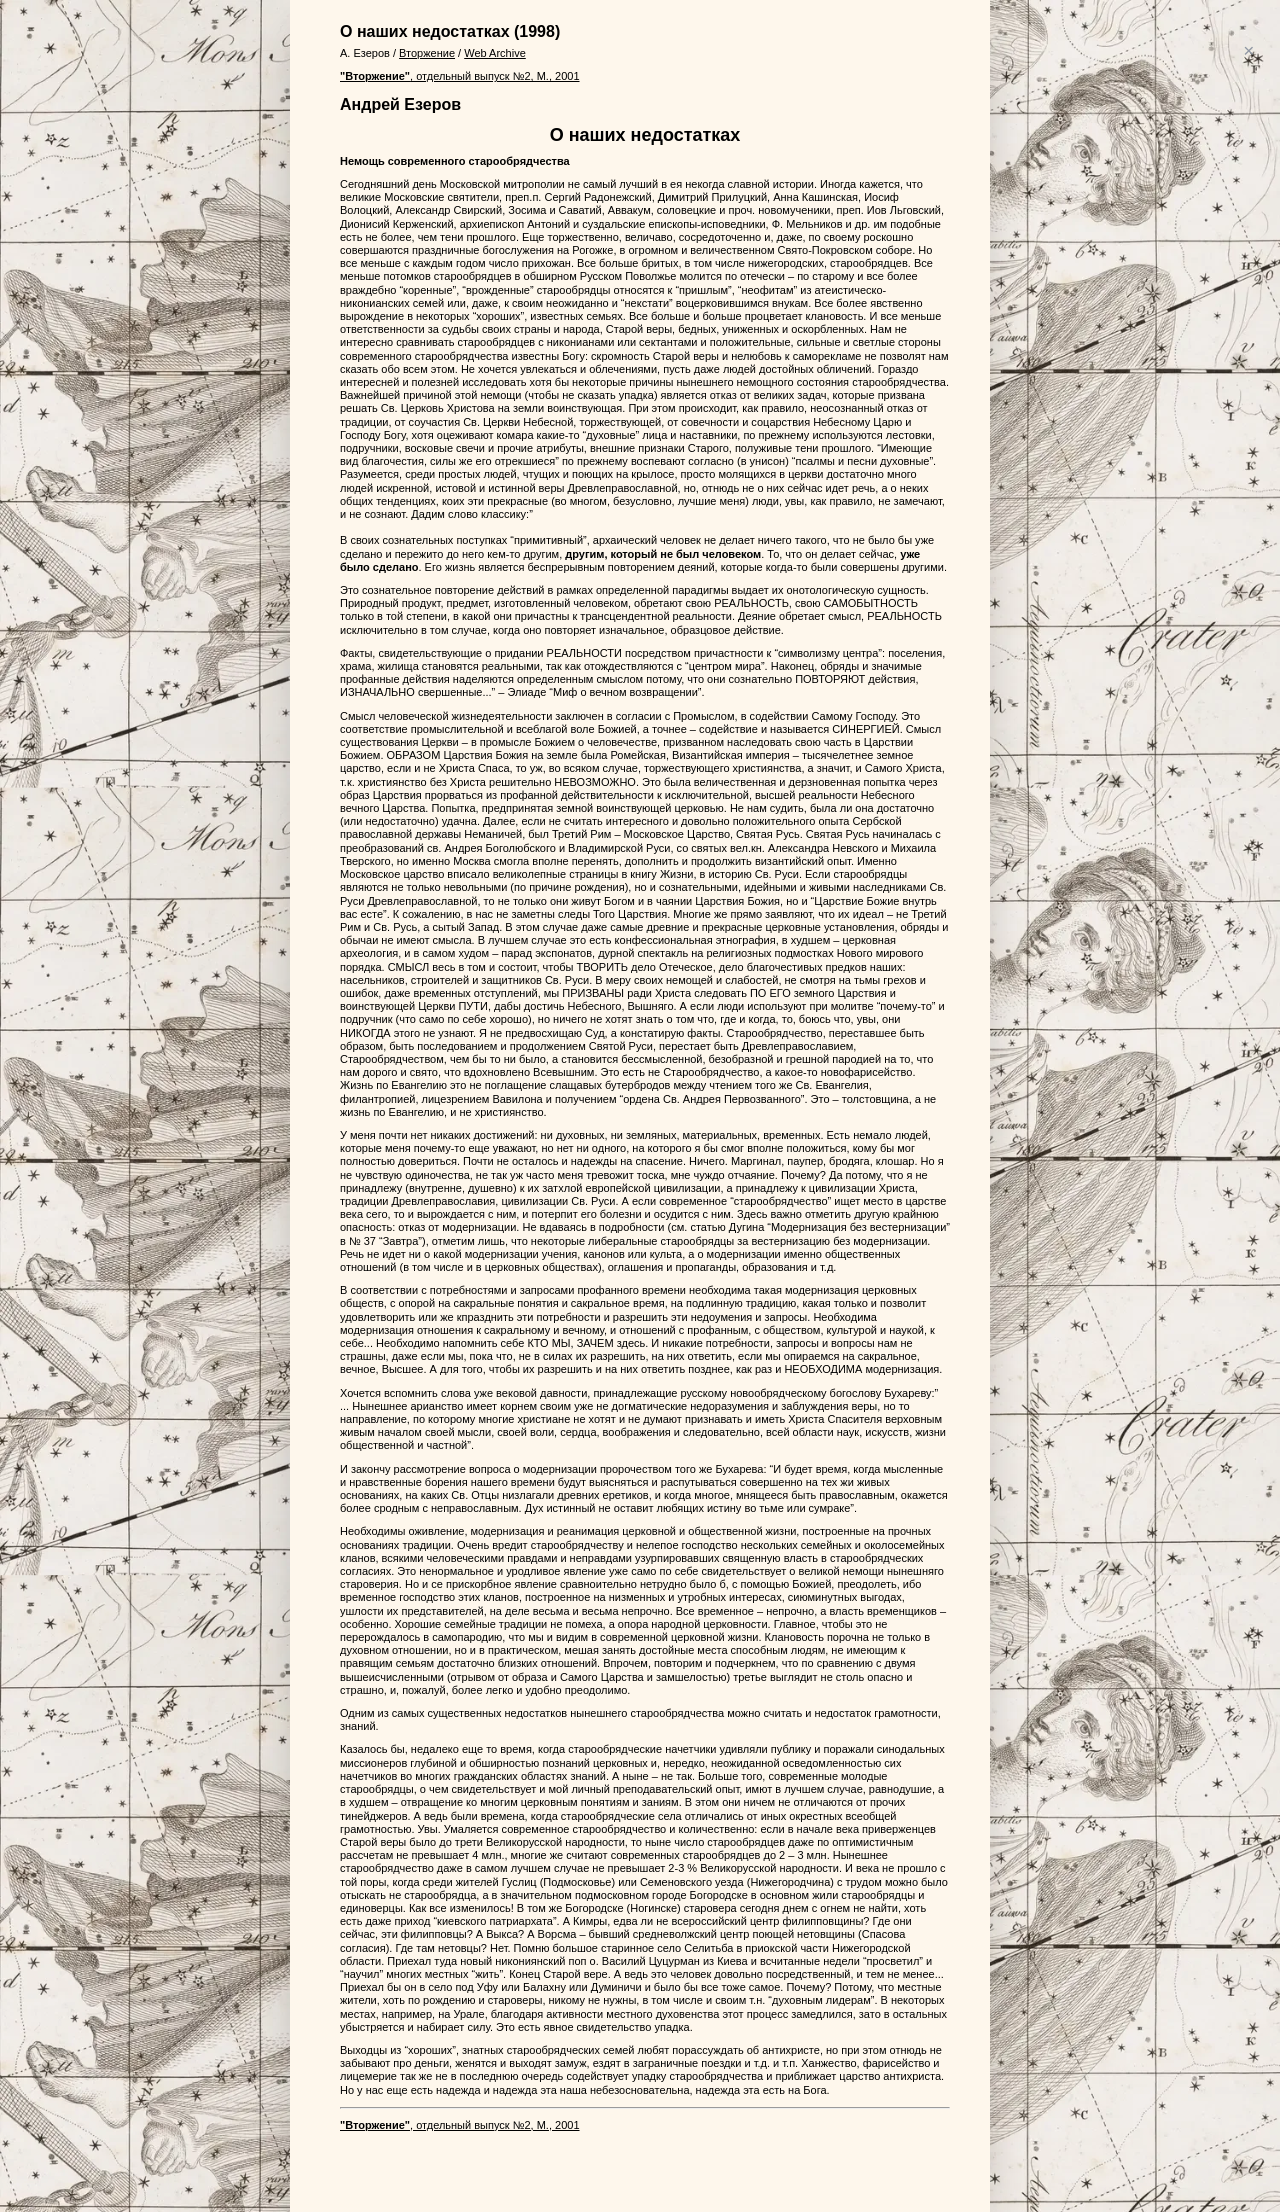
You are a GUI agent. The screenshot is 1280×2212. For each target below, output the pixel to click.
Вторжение (427, 53)
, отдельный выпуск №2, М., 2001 (460, 76)
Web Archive (495, 53)
